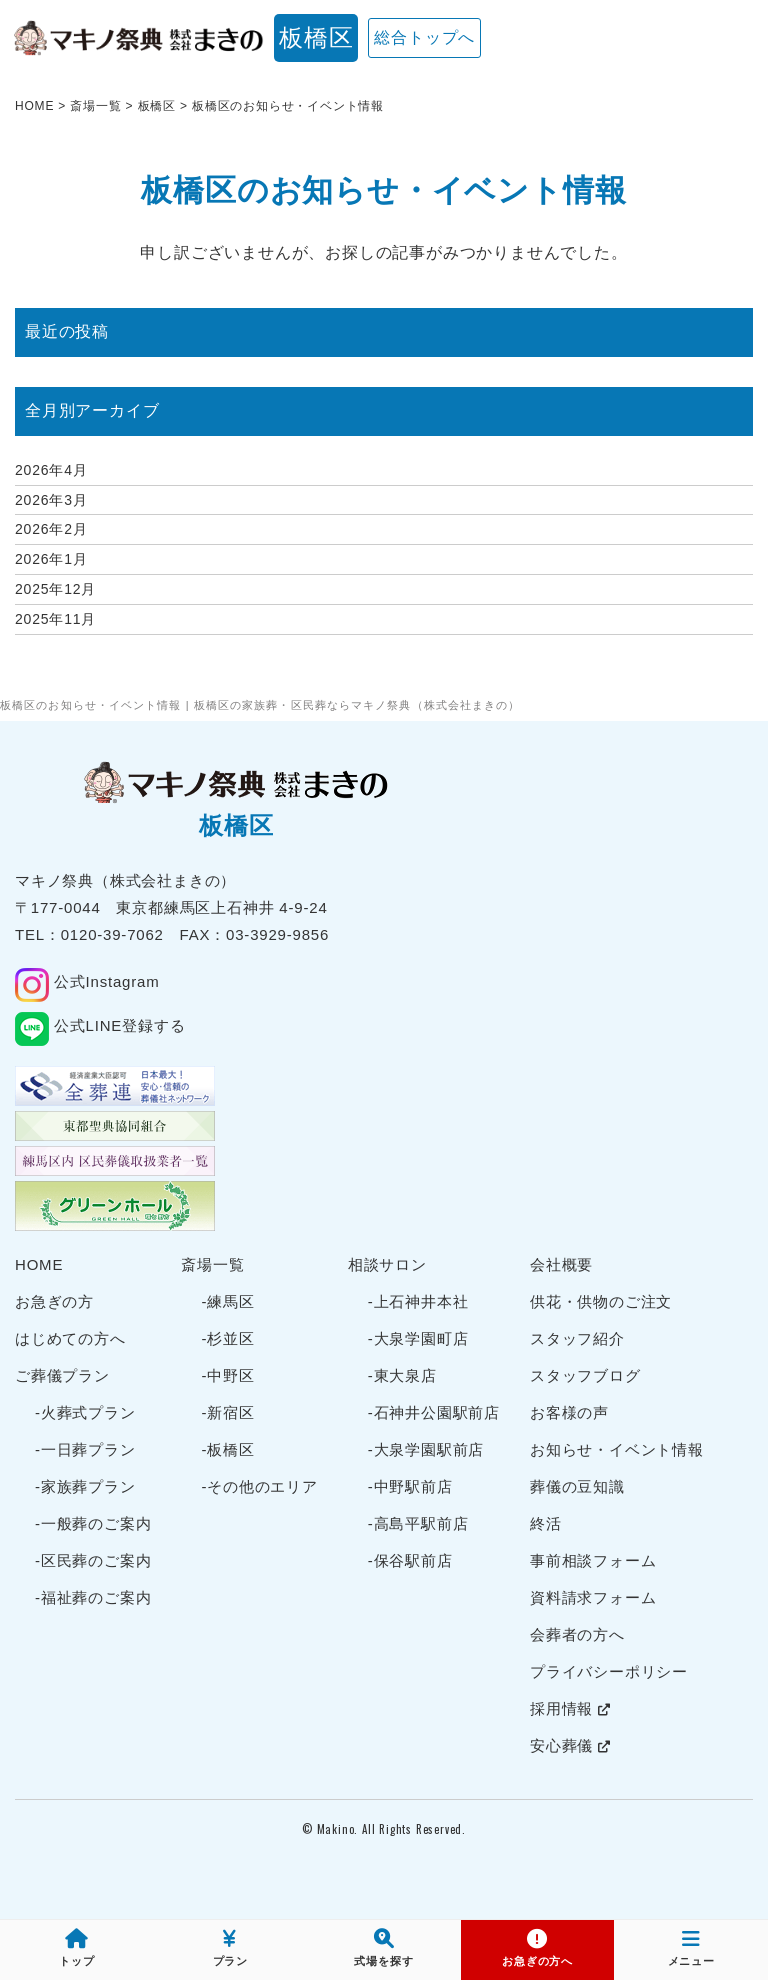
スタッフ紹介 (577, 1338)
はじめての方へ (70, 1338)
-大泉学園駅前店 (426, 1449)
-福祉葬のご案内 (93, 1597)
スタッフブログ (585, 1375)
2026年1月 (51, 559)
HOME (39, 1264)
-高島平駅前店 (418, 1523)
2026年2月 (51, 529)
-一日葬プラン (85, 1449)
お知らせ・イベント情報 (617, 1449)
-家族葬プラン (85, 1486)
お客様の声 (569, 1412)
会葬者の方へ (577, 1634)
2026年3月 (51, 500)
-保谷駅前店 (410, 1560)
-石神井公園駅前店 (434, 1412)
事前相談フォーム (593, 1560)
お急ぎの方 (54, 1301)
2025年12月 (55, 589)
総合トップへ (424, 37)
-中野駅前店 (410, 1486)
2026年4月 (51, 470)
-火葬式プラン (85, 1412)
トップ (76, 1948)
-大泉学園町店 (418, 1338)
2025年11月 (55, 619)
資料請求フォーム (593, 1597)
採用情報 (570, 1708)
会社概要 (561, 1264)
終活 (546, 1523)
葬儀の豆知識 (577, 1486)
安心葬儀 (570, 1745)
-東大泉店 (402, 1375)
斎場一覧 (212, 1264)
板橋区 (316, 37)
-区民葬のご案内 (93, 1560)
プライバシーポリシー (609, 1671)
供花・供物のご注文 (601, 1301)
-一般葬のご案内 (93, 1523)
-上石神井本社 (418, 1301)
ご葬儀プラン (62, 1375)
